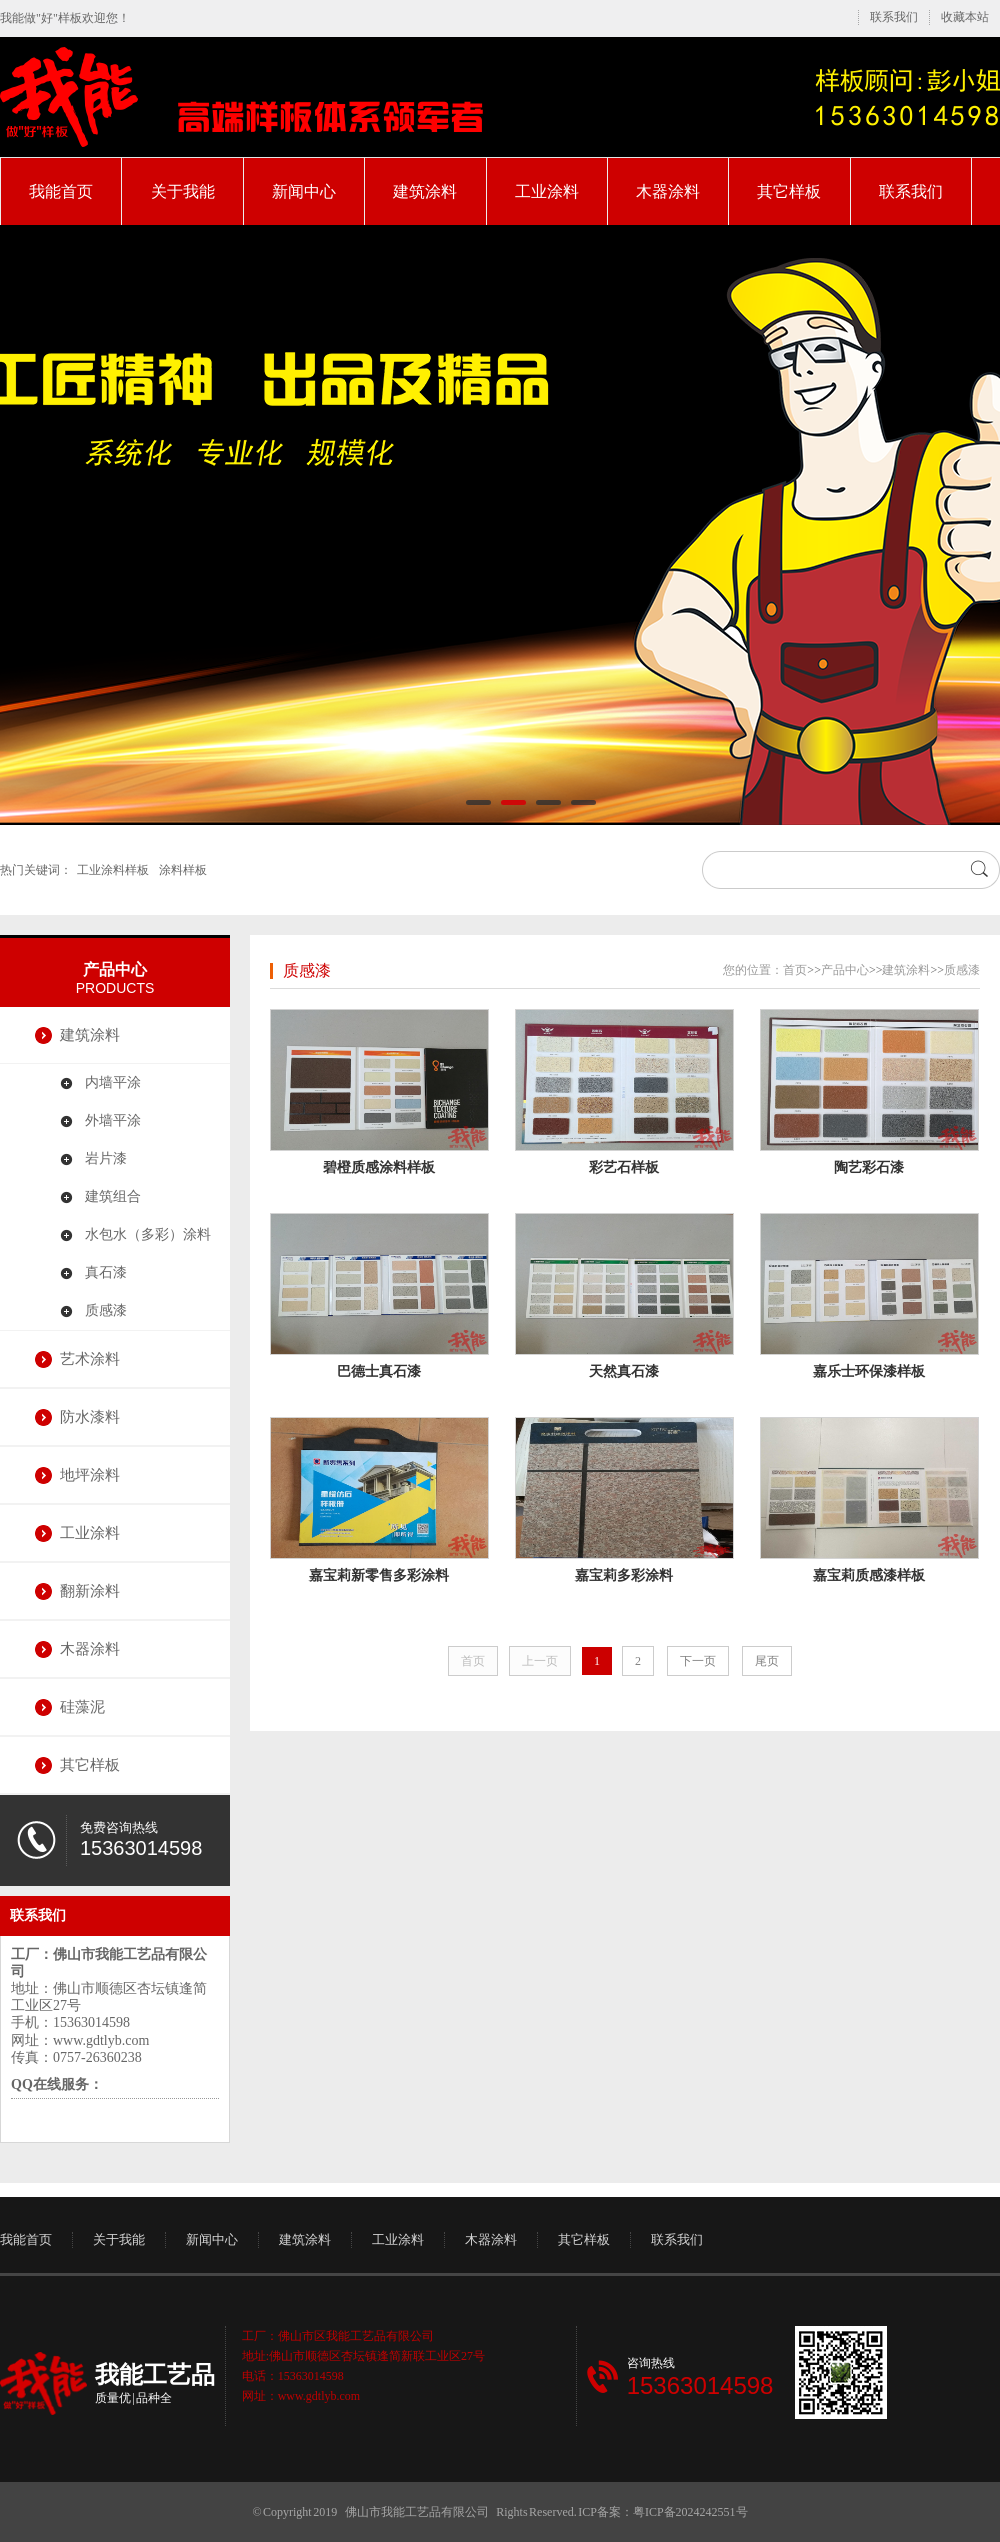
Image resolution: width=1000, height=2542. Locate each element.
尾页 (767, 1661)
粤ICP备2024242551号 (690, 2512)
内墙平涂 (113, 1082)
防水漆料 (90, 1417)
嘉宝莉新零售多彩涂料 (379, 1575)
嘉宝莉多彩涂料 (624, 1575)
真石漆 (106, 1272)
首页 (795, 970)
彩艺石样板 (624, 1167)
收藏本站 (965, 17)
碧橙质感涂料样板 (379, 1167)
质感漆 (106, 1310)
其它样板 (789, 191)
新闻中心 (304, 191)
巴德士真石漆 (379, 1371)
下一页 (698, 1661)
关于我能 (183, 191)
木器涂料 (668, 191)
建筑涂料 (425, 191)
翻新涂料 (90, 1591)
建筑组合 (113, 1196)
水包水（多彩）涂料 (148, 1234)
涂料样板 (183, 870)
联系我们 (894, 17)
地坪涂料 (90, 1475)
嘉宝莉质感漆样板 (869, 1575)
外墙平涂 (113, 1120)
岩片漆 (106, 1158)
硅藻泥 (82, 1707)
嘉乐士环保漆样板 (869, 1371)
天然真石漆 (624, 1371)
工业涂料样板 (113, 870)
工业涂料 (547, 191)
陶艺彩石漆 (869, 1167)
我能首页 (61, 191)
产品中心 (115, 969)
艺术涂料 (90, 1359)
